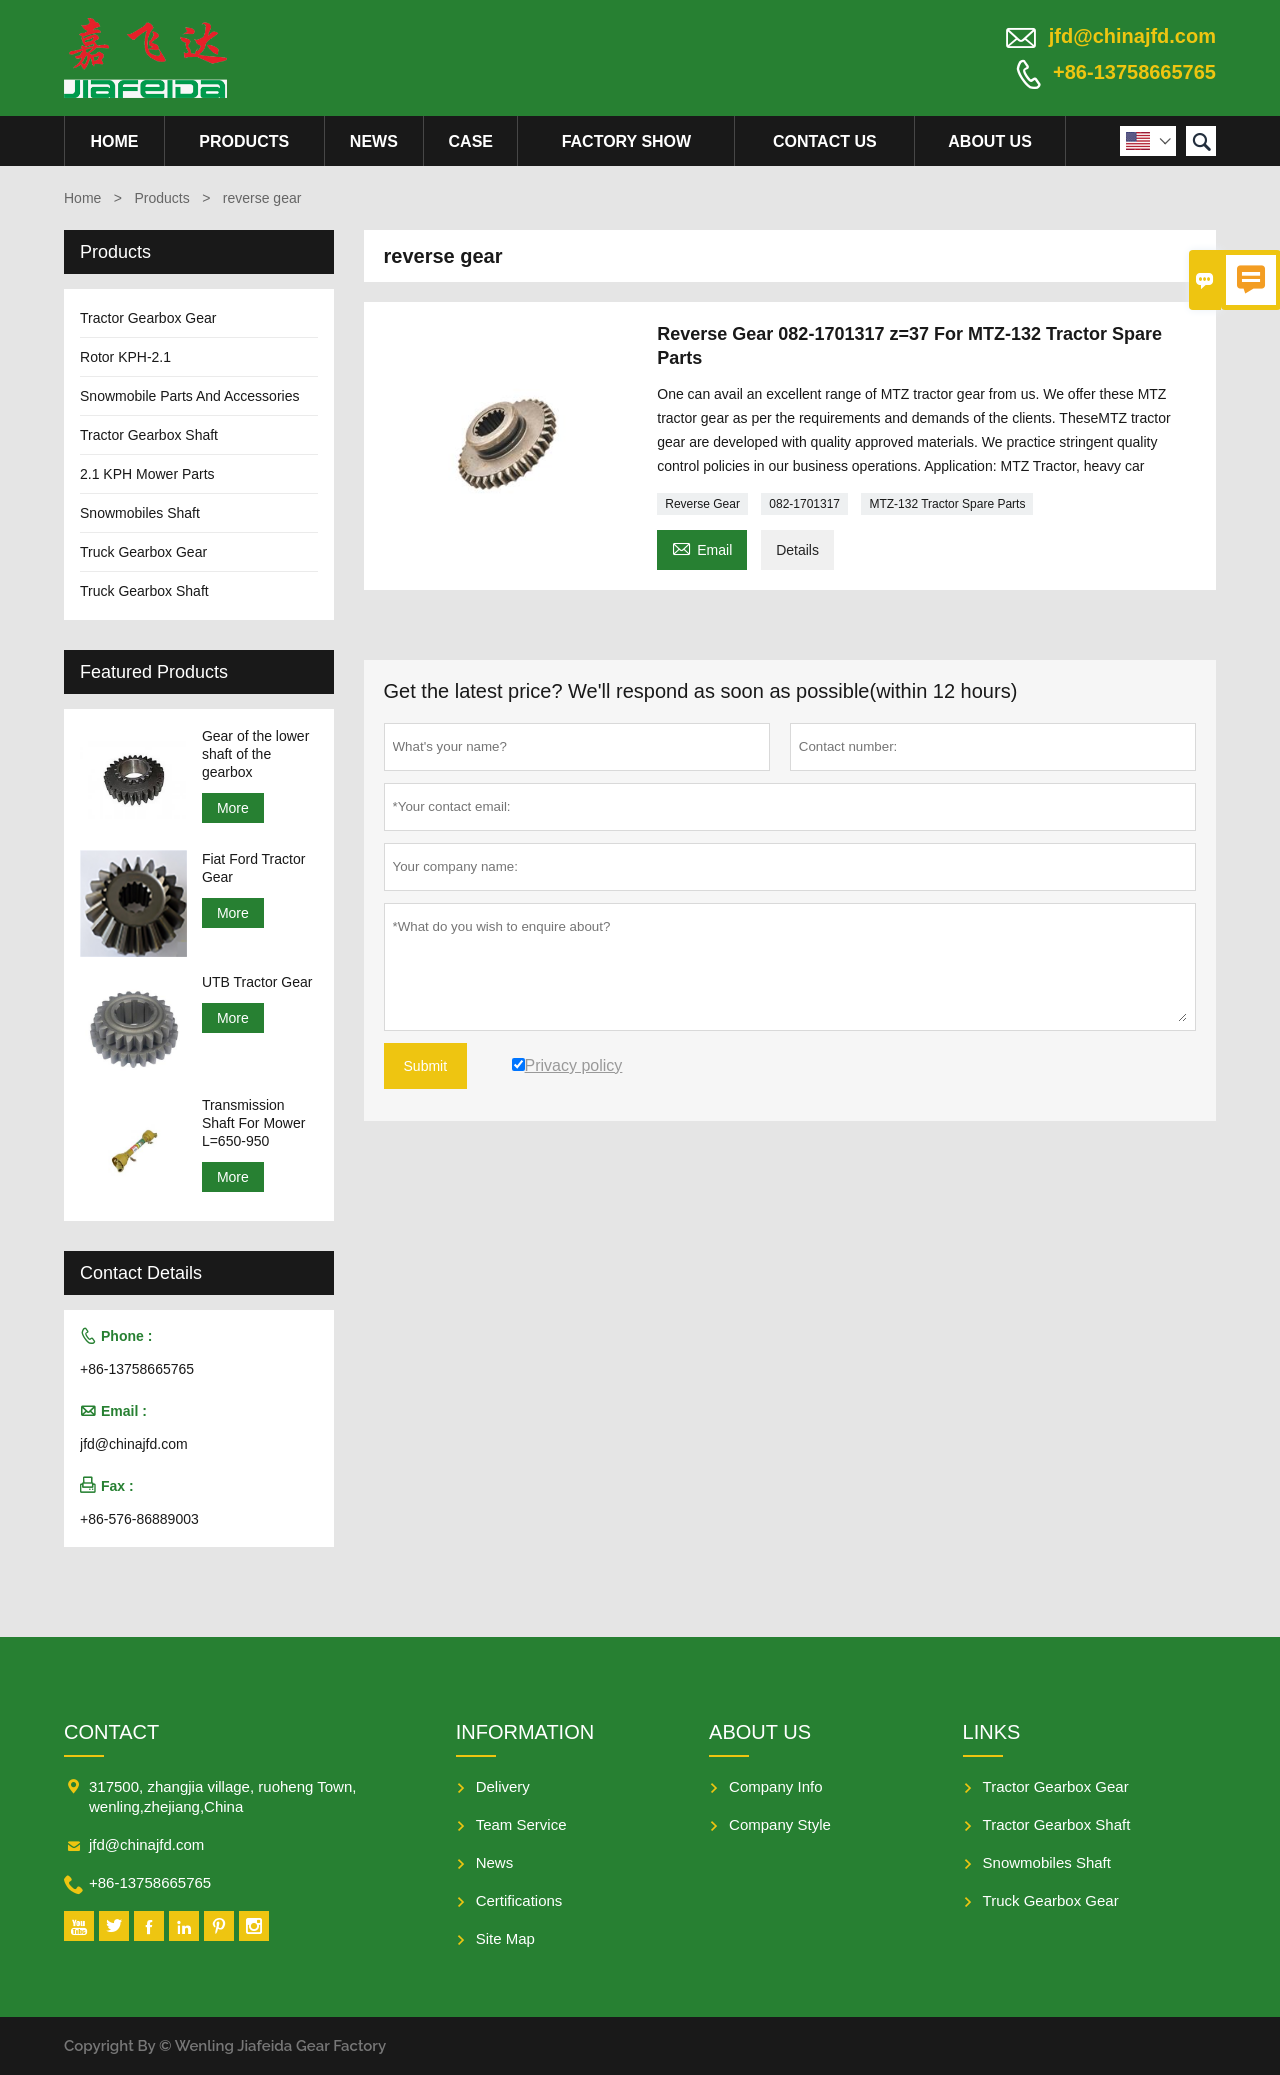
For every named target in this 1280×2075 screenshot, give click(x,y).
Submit (426, 1066)
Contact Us (825, 141)
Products (244, 141)
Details (797, 550)
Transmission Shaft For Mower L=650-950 (253, 1123)
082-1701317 (804, 504)
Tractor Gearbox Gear (148, 318)
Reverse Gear (702, 504)
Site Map (505, 1938)
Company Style (780, 1824)
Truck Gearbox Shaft (144, 591)
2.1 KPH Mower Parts (147, 474)
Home (114, 141)
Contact (111, 1732)
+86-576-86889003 (139, 1519)
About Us (990, 141)
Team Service (521, 1824)
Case (471, 141)
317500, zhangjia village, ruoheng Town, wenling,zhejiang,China (222, 1796)
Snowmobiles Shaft (140, 513)
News (374, 141)
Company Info (775, 1786)
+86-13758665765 (1134, 72)
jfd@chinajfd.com (1132, 36)
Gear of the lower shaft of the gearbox (255, 754)
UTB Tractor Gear (257, 982)
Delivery (503, 1786)
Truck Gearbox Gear (143, 552)
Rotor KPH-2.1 (125, 357)
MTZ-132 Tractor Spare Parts (947, 504)
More (233, 808)
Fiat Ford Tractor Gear (253, 868)
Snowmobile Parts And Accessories (189, 396)
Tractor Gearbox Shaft (149, 435)
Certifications (519, 1900)
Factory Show (627, 141)
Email (702, 547)
